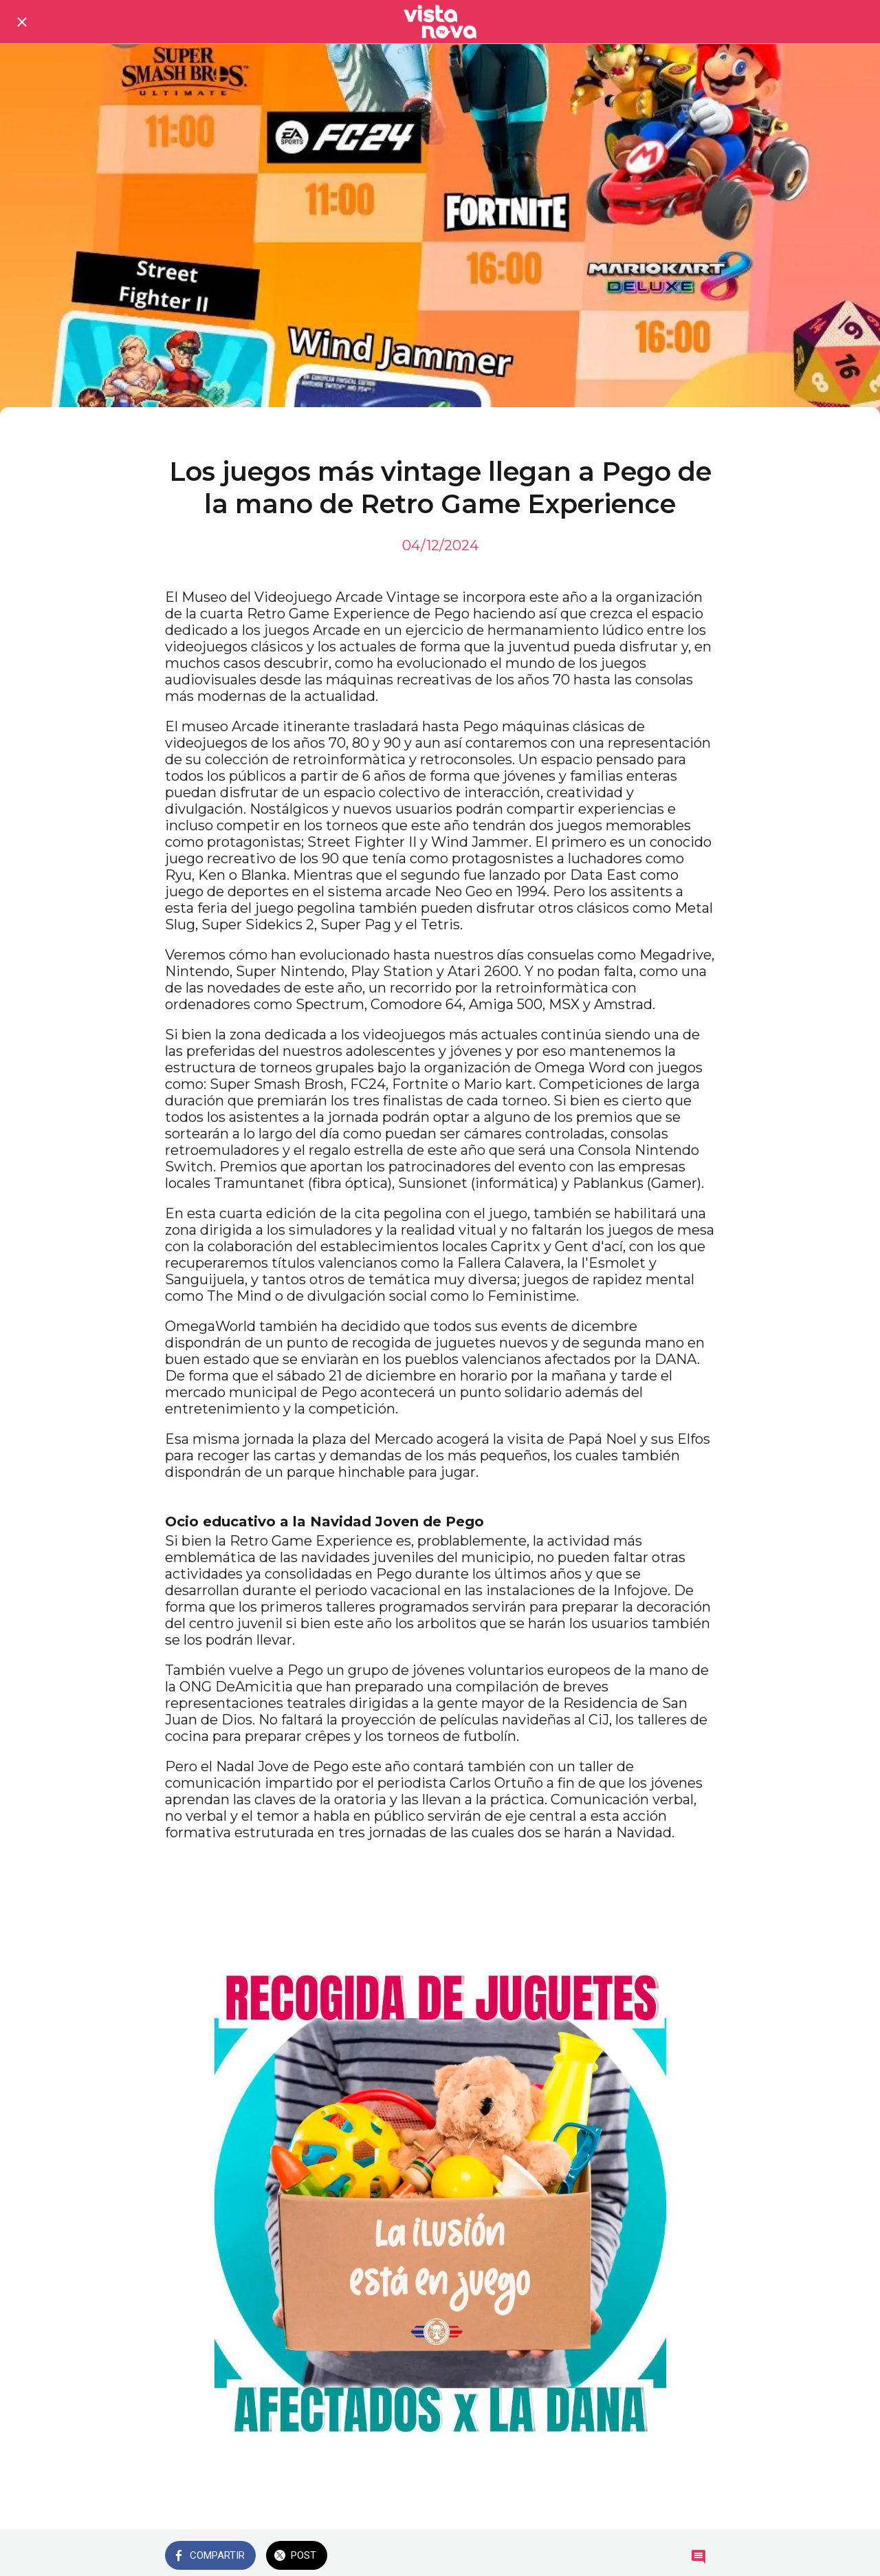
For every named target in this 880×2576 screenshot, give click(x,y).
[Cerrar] (22, 22)
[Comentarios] (698, 2556)
